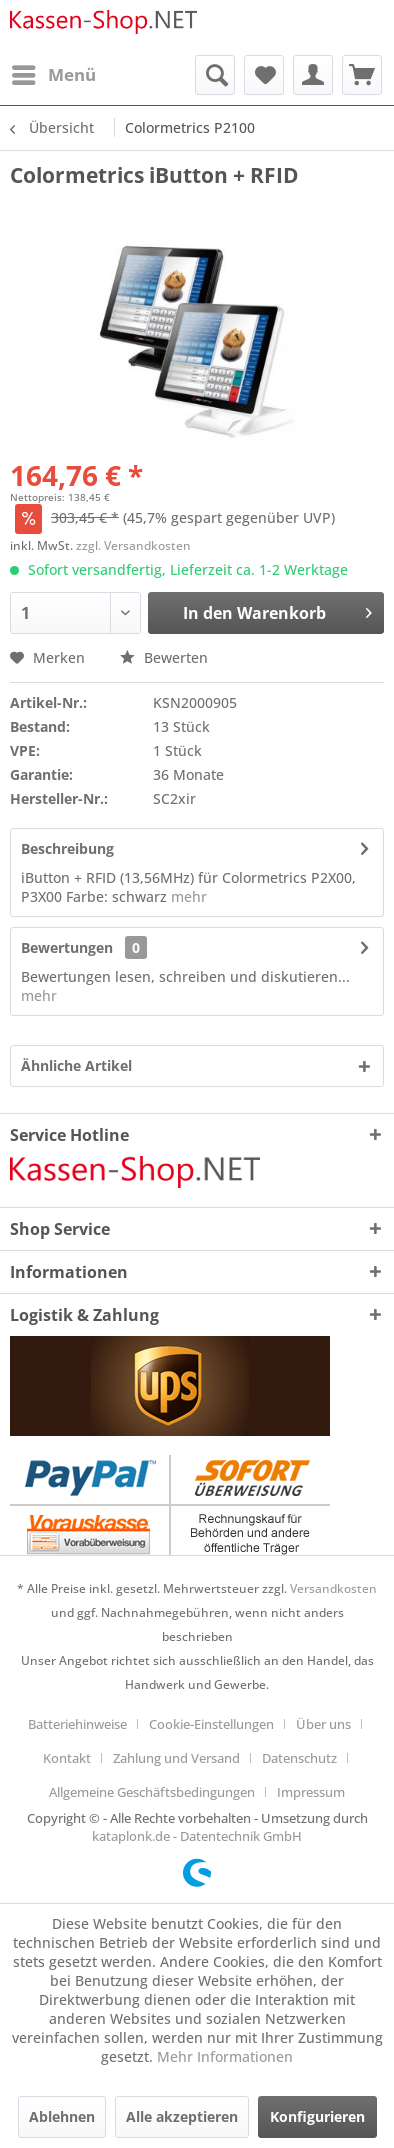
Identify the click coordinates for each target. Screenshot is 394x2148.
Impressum (311, 1792)
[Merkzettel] (264, 75)
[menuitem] (53, 75)
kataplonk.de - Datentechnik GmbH (197, 1836)
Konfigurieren (317, 2116)
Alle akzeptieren (182, 2116)
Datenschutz (299, 1758)
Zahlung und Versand (176, 1758)
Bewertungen (67, 947)
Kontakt (67, 1758)
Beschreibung (67, 848)
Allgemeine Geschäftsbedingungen (152, 1792)
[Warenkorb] (362, 75)
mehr (187, 896)
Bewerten (164, 657)
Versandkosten (333, 1588)
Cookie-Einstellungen (211, 1724)
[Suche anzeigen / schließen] (215, 75)
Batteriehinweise (77, 1724)
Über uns (323, 1724)
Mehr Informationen (225, 2056)
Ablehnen (62, 2116)
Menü (54, 72)
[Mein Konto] (313, 75)
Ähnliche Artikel (76, 1065)
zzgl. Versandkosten (133, 545)
